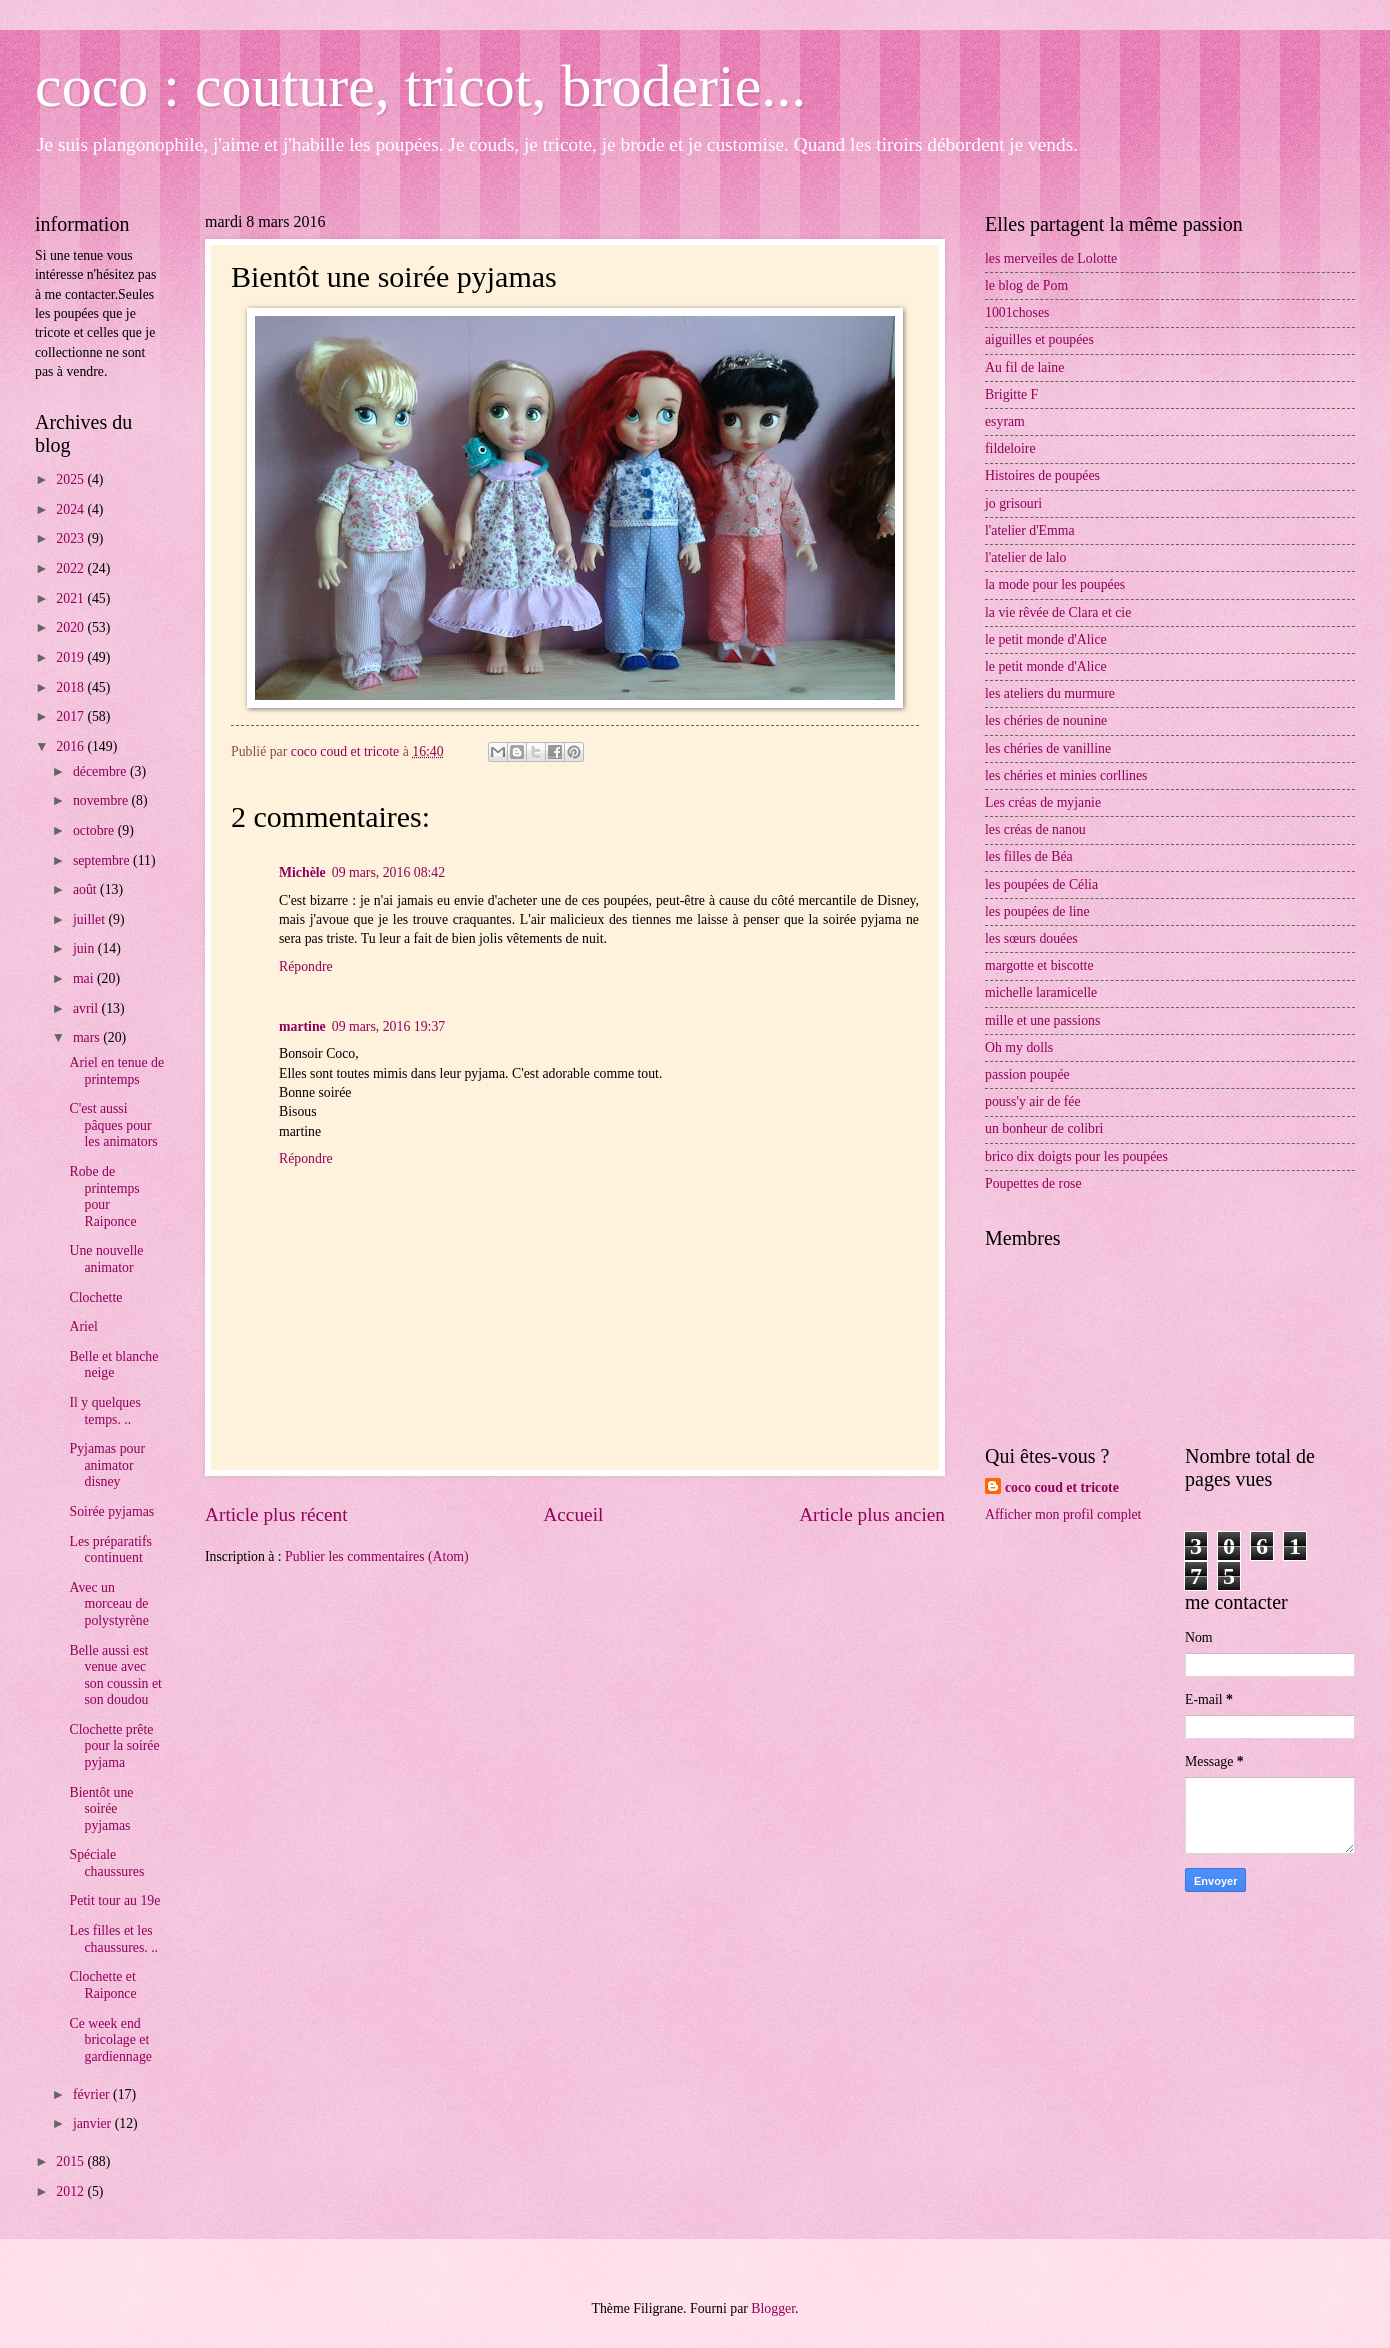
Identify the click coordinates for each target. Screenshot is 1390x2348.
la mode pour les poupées (1055, 584)
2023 (71, 538)
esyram (1005, 421)
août (86, 889)
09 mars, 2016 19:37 (388, 1026)
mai (85, 978)
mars (88, 1037)
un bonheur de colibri (1044, 1128)
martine (302, 1026)
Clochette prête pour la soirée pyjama (114, 1746)
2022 (71, 568)
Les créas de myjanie (1043, 802)
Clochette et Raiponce (102, 1985)
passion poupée (1027, 1074)
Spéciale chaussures (106, 1863)
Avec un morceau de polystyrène (108, 1604)
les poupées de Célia (1041, 884)
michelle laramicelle (1041, 992)
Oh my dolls (1019, 1047)
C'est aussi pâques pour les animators (113, 1125)
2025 (71, 479)
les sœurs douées (1031, 938)
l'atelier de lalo (1025, 557)
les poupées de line (1037, 911)
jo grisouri (1013, 503)
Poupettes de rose (1033, 1183)
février (93, 2094)
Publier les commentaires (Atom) (377, 1556)
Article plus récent (276, 1514)
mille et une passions (1042, 1020)
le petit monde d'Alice (1046, 639)
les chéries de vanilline (1048, 748)
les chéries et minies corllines (1066, 775)
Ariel (83, 1326)
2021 (71, 598)
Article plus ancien (872, 1514)
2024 (71, 509)
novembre (102, 800)
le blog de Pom (1026, 285)
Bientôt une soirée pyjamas (101, 1809)
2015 (71, 2161)
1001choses (1017, 312)
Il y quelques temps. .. (104, 1411)
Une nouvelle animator (106, 1259)
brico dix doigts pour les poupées (1076, 1156)
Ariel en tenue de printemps (116, 1071)
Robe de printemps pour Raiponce (104, 1196)
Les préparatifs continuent (110, 1550)
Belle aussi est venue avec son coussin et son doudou (115, 1675)
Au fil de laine (1024, 367)
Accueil (573, 1514)
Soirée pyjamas (111, 1511)
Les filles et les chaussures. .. (113, 1939)
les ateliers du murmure (1050, 693)
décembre (101, 771)
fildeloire (1010, 448)
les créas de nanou (1035, 829)
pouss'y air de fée (1033, 1101)
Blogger (773, 2308)
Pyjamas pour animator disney (107, 1465)
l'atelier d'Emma (1030, 530)
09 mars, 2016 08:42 (388, 872)
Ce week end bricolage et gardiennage (110, 2040)
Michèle (302, 872)
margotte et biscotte (1039, 965)
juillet (91, 919)
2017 (71, 716)
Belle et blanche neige (113, 1365)
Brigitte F (1011, 394)
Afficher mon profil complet (1063, 1514)
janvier (94, 2123)
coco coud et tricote (1062, 1487)
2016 (71, 746)
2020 (71, 627)
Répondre (306, 966)
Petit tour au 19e (114, 1900)
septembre (103, 860)
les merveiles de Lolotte (1051, 258)
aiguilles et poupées (1039, 339)
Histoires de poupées (1042, 475)
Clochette (95, 1297)
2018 (71, 687)
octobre (95, 830)
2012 (71, 2191)
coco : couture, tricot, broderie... (420, 86)
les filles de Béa (1029, 856)
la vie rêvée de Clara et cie (1058, 612)
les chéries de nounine (1046, 720)
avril (87, 1008)
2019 (71, 657)
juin (85, 948)
